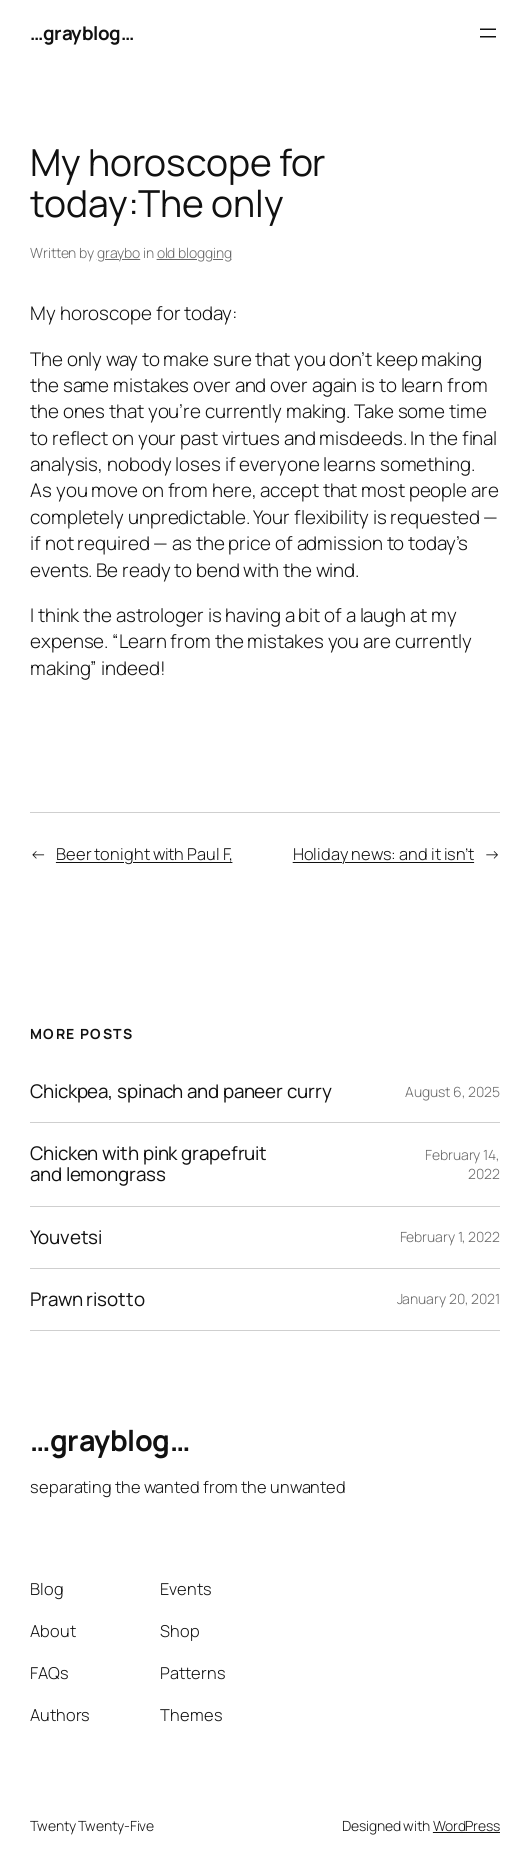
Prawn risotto (87, 1299)
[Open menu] (488, 33)
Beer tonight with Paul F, (144, 854)
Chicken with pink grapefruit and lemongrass (148, 1164)
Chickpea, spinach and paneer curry (181, 1091)
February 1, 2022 (450, 1236)
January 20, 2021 (448, 1298)
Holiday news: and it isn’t (383, 854)
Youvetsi (66, 1237)
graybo (118, 252)
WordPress (466, 1825)
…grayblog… (81, 33)
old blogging (194, 252)
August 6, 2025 (452, 1091)
